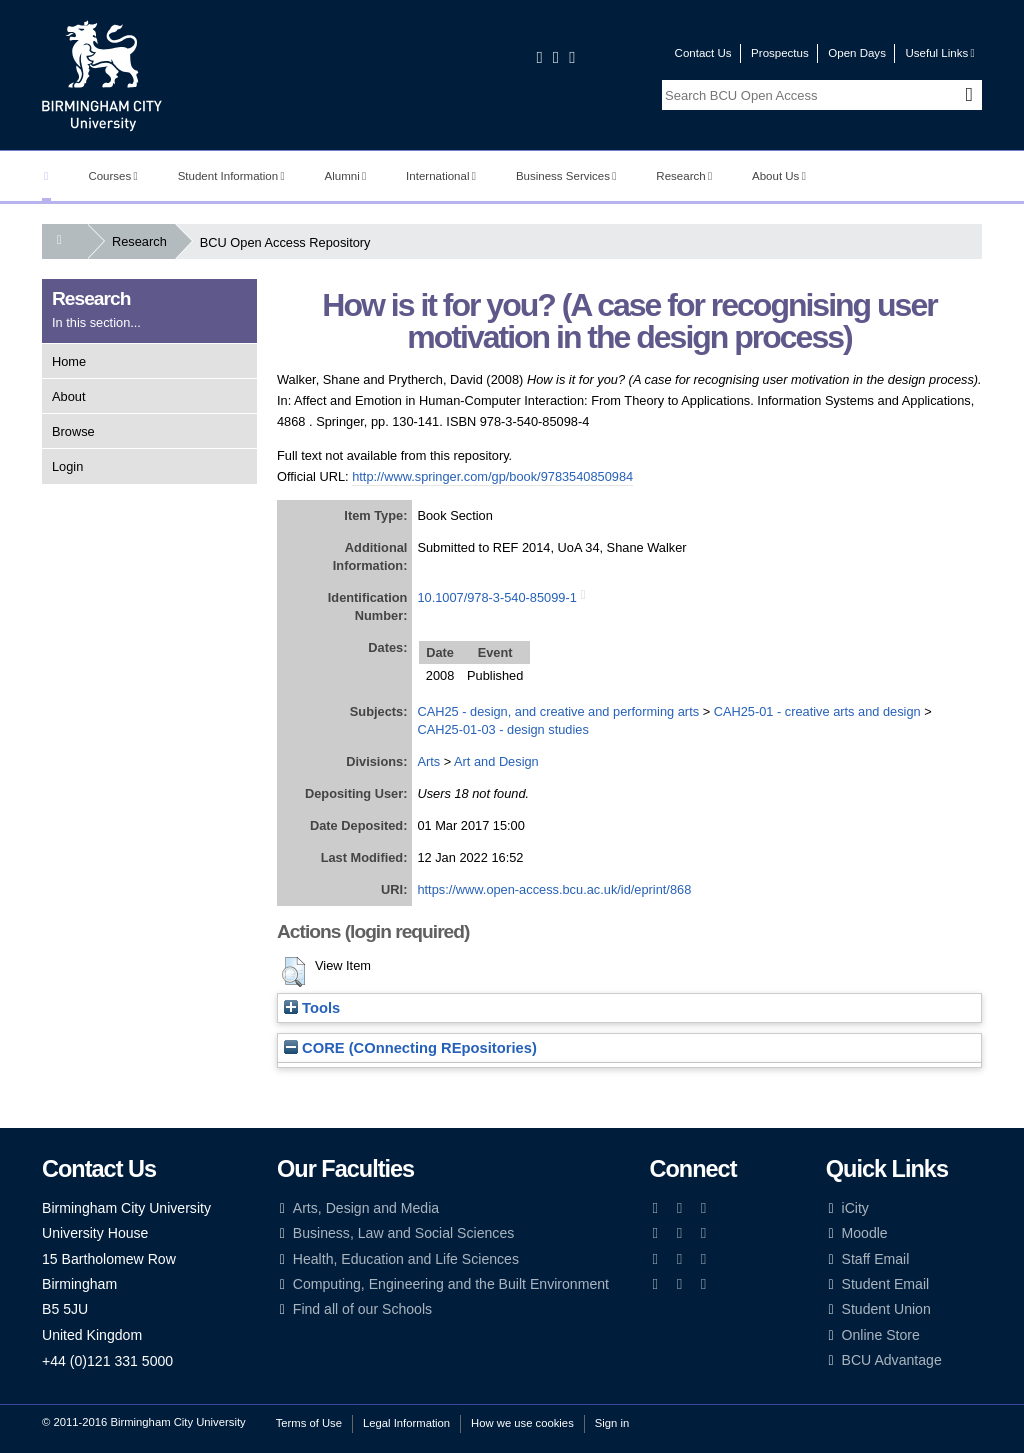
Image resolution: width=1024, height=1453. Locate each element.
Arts (428, 761)
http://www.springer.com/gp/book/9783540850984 (492, 476)
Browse (73, 431)
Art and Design (496, 761)
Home (69, 361)
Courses (112, 176)
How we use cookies (522, 1423)
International (441, 176)
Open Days (857, 53)
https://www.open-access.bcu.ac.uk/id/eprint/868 (554, 889)
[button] (293, 972)
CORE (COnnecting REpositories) (410, 1048)
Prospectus (780, 53)
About (68, 396)
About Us (779, 176)
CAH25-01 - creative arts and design (817, 711)
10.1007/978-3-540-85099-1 (496, 597)
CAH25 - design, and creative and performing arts (558, 711)
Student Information (231, 176)
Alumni (346, 176)
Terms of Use (309, 1423)
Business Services (566, 176)
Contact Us (703, 53)
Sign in (612, 1423)
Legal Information (406, 1423)
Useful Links (939, 53)
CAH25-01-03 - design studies (502, 729)
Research (684, 176)
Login (67, 466)
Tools (312, 1008)
